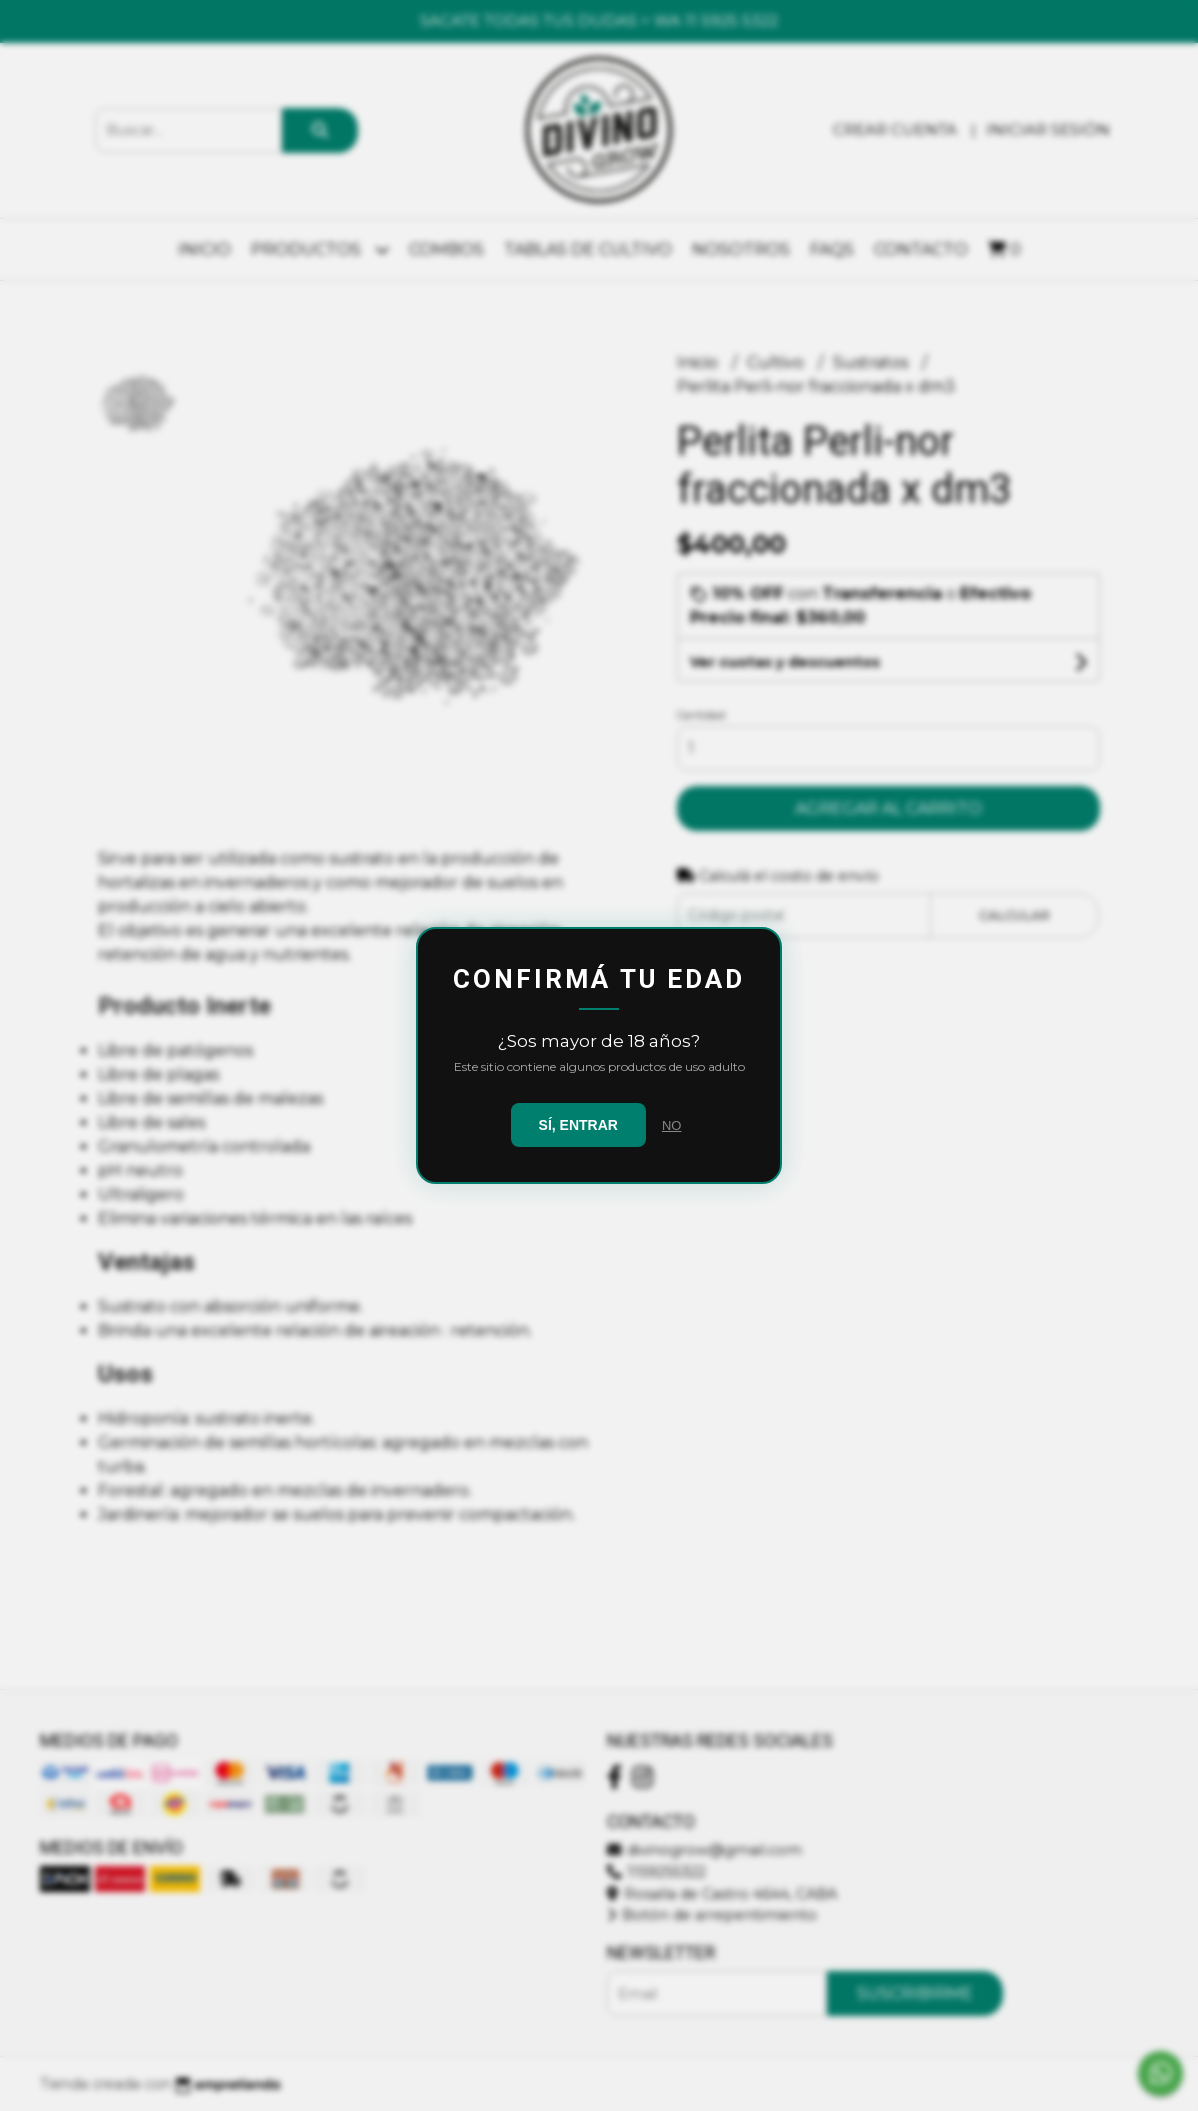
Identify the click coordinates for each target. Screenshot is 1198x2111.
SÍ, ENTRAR (578, 1125)
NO (672, 1125)
